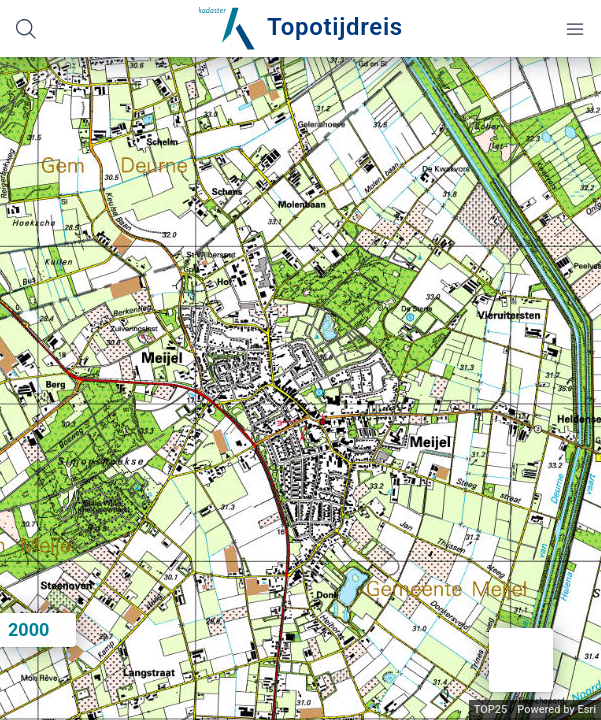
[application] (300, 388)
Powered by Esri (556, 709)
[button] (521, 660)
